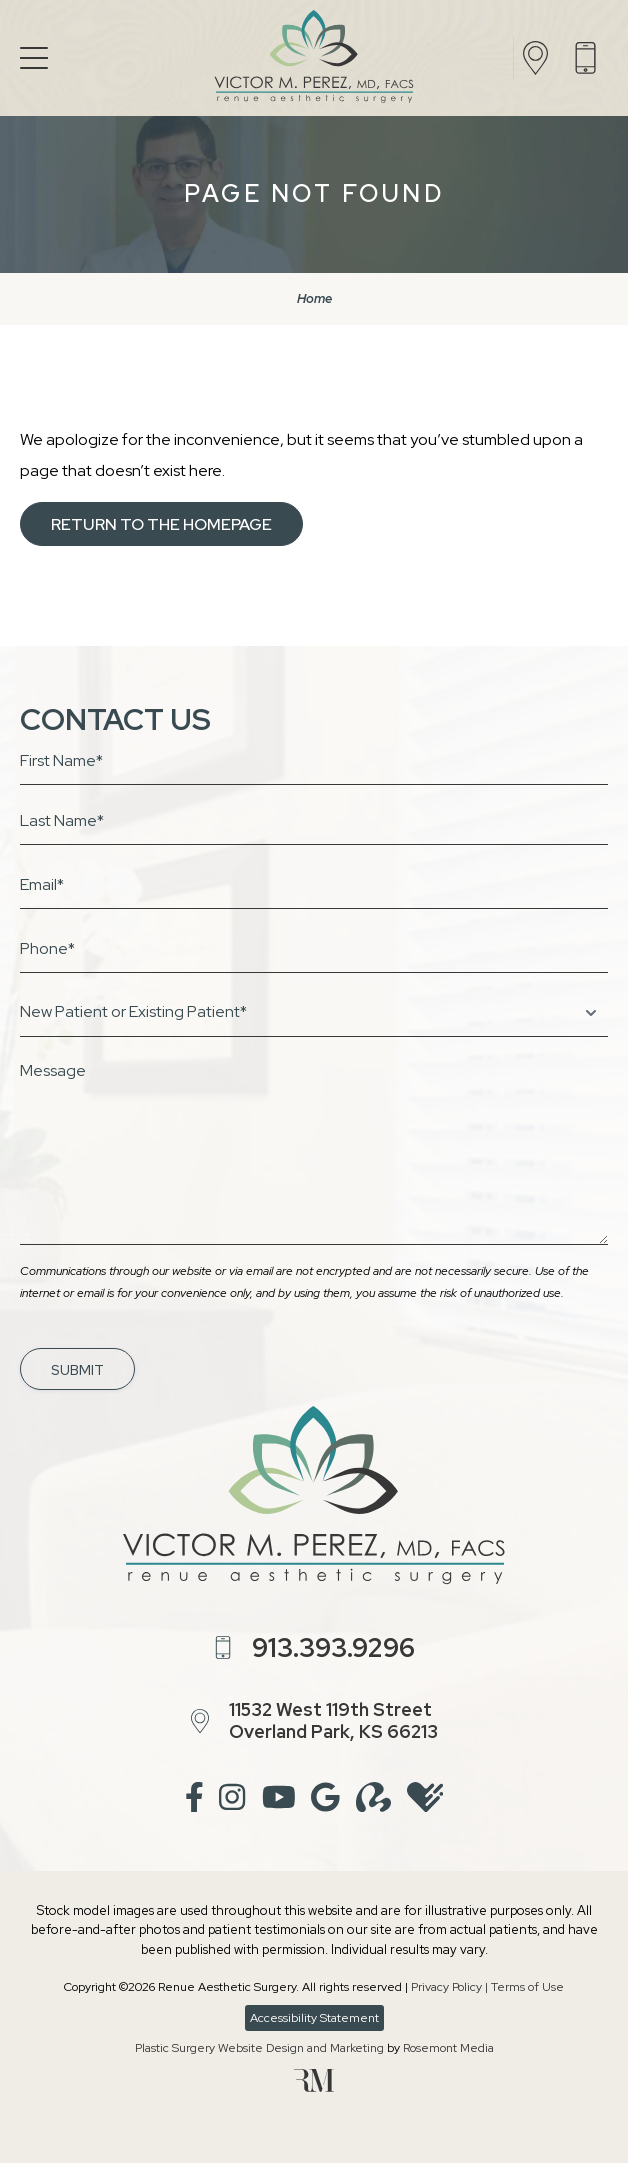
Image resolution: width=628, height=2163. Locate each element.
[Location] (540, 58)
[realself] (373, 1801)
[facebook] (194, 1801)
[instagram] (232, 1801)
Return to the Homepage (161, 524)
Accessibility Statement (314, 2018)
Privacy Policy (446, 1987)
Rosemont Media (448, 2048)
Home (314, 298)
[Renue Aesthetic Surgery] (314, 58)
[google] (325, 1801)
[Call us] (590, 58)
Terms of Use (527, 1987)
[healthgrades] (425, 1801)
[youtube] (279, 1801)
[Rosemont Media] (314, 2088)
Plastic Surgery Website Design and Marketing (259, 2048)
